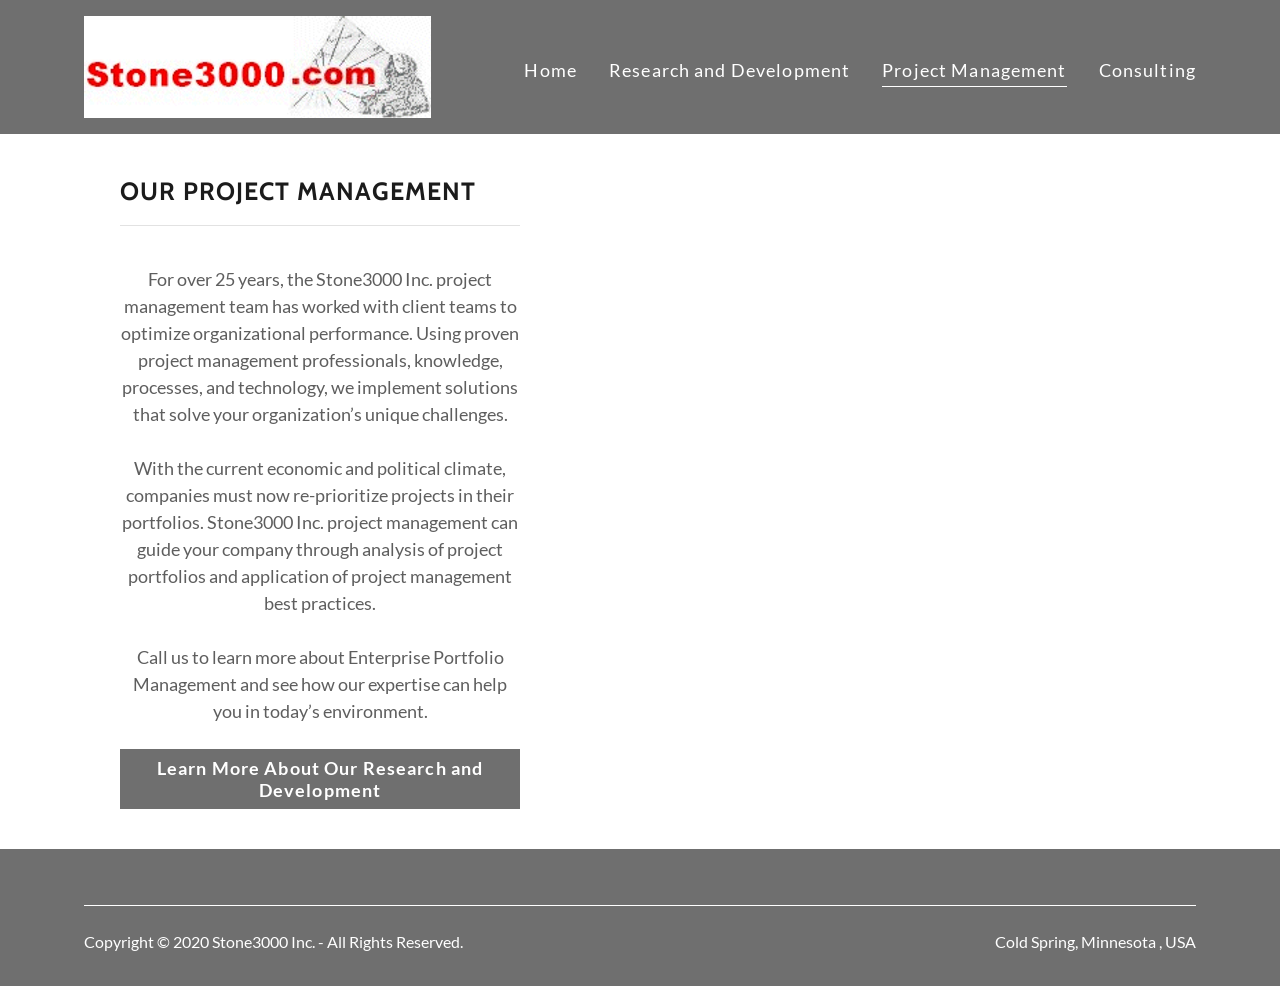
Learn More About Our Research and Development (320, 779)
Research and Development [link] (729, 70)
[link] (257, 65)
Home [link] (550, 70)
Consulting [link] (1147, 70)
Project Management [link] (974, 70)
